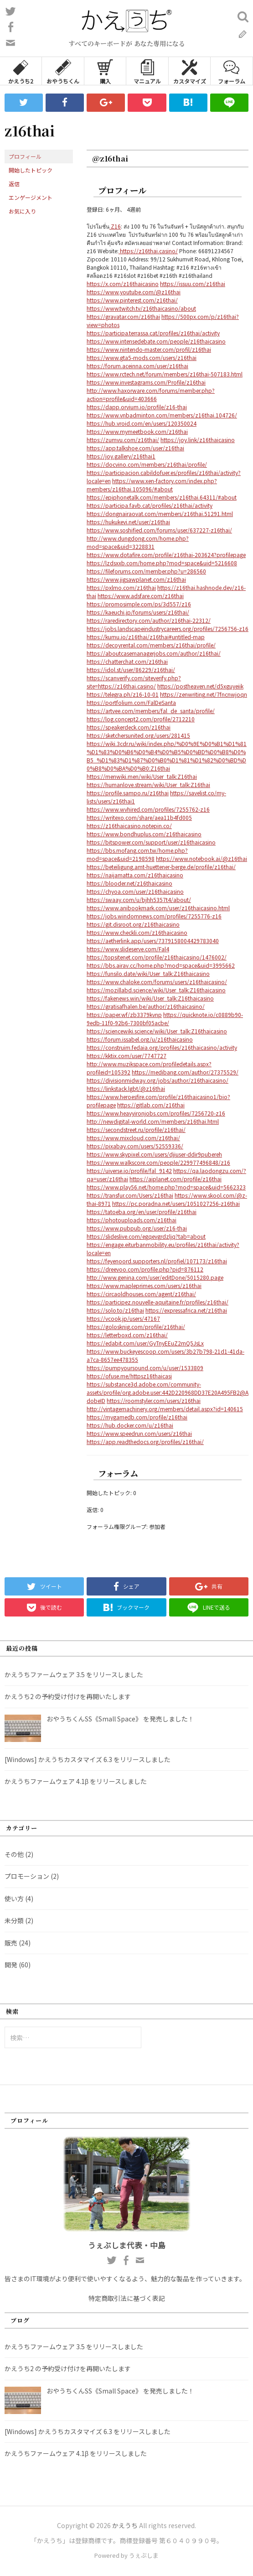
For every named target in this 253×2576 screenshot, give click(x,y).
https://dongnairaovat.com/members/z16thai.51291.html (160, 513)
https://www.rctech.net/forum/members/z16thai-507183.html (165, 374)
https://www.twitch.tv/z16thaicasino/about (141, 308)
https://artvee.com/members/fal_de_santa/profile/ (151, 710)
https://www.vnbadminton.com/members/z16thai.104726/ (162, 415)
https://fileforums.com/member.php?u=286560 (146, 571)
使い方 (14, 1898)
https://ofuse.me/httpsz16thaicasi (129, 1376)
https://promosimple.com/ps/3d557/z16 (139, 604)
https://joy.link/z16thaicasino (197, 439)
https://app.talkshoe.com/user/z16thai (135, 448)
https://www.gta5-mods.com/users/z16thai (141, 357)
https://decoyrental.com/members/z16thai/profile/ (151, 645)
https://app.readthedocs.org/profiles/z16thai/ (145, 1441)
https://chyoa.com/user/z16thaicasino (135, 891)
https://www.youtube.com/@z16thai (134, 292)
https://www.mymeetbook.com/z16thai (137, 431)
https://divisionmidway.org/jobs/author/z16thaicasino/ (157, 1080)
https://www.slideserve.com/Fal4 (128, 949)
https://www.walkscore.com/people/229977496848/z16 (158, 1162)
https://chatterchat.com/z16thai (127, 661)
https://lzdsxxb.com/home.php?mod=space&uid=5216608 (162, 563)
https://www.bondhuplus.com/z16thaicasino (144, 834)
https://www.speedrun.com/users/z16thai (139, 1433)
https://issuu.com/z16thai (192, 283)
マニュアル (147, 71)
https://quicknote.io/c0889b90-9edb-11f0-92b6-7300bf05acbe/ (165, 1019)
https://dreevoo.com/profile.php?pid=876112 (145, 1269)
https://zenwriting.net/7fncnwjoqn (203, 694)
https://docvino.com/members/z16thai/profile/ (147, 464)
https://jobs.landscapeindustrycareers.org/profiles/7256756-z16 (167, 628)
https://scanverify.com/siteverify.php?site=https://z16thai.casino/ (134, 682)
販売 (11, 1942)
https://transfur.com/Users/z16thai (130, 1195)
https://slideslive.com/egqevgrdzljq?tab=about (146, 1236)
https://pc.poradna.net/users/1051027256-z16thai (176, 1203)
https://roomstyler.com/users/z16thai (154, 1400)
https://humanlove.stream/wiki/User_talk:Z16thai (148, 784)
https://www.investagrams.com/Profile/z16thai (146, 382)
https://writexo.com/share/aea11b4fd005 (139, 817)
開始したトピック (30, 170)
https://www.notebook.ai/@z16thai (201, 858)
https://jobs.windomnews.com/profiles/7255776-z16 (154, 916)
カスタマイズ (189, 71)
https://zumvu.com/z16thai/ (123, 439)
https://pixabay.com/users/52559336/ (135, 1146)
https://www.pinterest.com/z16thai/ (132, 300)
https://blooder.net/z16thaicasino (129, 883)
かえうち (125, 2525)
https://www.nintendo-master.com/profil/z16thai (149, 349)
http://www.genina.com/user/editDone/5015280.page (155, 1277)
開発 (11, 1964)
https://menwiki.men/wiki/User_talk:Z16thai (142, 776)
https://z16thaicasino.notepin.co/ (129, 825)
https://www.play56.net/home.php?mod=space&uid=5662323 (166, 1187)
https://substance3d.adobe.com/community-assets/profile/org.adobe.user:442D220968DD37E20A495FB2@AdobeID (167, 1392)
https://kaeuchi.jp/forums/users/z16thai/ (138, 612)
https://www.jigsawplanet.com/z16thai (136, 579)
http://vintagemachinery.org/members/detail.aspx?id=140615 (165, 1409)
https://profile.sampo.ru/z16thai (128, 793)
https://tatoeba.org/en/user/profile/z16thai (141, 1211)
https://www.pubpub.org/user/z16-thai (137, 1228)
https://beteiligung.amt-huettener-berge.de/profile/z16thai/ (161, 867)
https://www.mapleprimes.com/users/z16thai (144, 1285)
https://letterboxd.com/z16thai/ (127, 1335)
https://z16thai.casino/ (148, 251)
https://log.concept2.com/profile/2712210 (141, 719)
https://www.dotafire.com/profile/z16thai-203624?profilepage (166, 554)
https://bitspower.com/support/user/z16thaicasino (151, 842)
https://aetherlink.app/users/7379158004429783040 (153, 940)
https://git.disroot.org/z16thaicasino (133, 924)
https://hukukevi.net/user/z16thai (128, 522)
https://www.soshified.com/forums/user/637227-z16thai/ (159, 530)
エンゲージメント (30, 197)
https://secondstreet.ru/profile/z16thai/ (136, 1129)
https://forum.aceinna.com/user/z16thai (137, 366)
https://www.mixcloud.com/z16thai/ (133, 1138)
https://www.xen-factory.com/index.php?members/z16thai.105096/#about (152, 485)
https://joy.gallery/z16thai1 (121, 456)
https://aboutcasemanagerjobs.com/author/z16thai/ (154, 653)
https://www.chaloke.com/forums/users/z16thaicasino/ (157, 982)
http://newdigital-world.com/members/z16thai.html (153, 1121)
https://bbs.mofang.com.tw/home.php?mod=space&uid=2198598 (137, 854)
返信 (14, 184)
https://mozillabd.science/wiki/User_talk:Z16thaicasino (156, 990)
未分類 (14, 1920)
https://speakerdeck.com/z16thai (128, 727)
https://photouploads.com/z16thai (131, 1220)
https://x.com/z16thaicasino (123, 283)
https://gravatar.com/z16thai (123, 316)
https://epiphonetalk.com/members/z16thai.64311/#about (162, 497)
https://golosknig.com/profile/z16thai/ (136, 1326)
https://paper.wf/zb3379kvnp (124, 1014)
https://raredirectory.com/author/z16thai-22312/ (149, 620)
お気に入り (22, 211)
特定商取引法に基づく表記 (126, 2298)
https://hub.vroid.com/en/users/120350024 (141, 423)
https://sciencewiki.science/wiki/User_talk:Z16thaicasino (157, 1031)
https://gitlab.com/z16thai (151, 1105)
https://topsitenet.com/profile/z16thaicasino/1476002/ (157, 957)
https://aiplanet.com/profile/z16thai (175, 1179)
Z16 (115, 226)
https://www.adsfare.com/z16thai (141, 596)
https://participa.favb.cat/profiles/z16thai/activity (149, 505)
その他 (14, 1854)
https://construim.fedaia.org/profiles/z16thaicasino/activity (162, 1047)
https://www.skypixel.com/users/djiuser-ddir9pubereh (154, 1154)
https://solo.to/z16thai (115, 1310)
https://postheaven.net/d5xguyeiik (200, 686)
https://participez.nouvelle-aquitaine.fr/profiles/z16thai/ (157, 1302)
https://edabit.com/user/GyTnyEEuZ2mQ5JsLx (145, 1343)
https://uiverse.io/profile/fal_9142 (129, 1170)
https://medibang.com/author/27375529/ (185, 1072)
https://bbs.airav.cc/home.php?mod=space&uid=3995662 (161, 965)
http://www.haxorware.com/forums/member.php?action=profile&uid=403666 (151, 394)
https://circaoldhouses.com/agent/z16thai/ (141, 1294)
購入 (105, 71)
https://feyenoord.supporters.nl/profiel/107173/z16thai (157, 1261)
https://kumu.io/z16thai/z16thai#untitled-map (146, 637)
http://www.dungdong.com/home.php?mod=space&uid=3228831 (138, 542)
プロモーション (27, 1876)
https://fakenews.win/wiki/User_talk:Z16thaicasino (150, 998)
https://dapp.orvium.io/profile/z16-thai (137, 407)
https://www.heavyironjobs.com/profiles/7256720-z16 (156, 1113)
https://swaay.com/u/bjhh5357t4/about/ (139, 899)
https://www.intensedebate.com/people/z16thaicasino (156, 341)
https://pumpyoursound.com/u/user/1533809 (145, 1367)
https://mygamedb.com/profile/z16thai (137, 1417)
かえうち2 (20, 71)
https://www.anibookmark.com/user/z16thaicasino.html (158, 908)
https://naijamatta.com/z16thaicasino (135, 875)
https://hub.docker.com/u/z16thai (130, 1425)
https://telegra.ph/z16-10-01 (123, 694)
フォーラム (231, 71)
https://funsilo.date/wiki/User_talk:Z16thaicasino (148, 973)
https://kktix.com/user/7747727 (126, 1055)
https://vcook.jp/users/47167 (123, 1318)
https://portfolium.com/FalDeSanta (131, 702)
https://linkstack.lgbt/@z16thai (126, 1088)
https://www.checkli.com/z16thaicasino (137, 932)
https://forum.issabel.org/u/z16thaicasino (140, 1039)
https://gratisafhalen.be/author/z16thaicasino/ (146, 1006)
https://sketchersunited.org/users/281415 (138, 735)
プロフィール (25, 156)
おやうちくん (62, 71)
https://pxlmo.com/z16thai (121, 587)
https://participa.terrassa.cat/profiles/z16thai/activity (153, 333)
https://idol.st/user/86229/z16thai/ (131, 669)
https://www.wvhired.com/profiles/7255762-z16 (148, 809)
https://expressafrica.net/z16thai (186, 1310)
